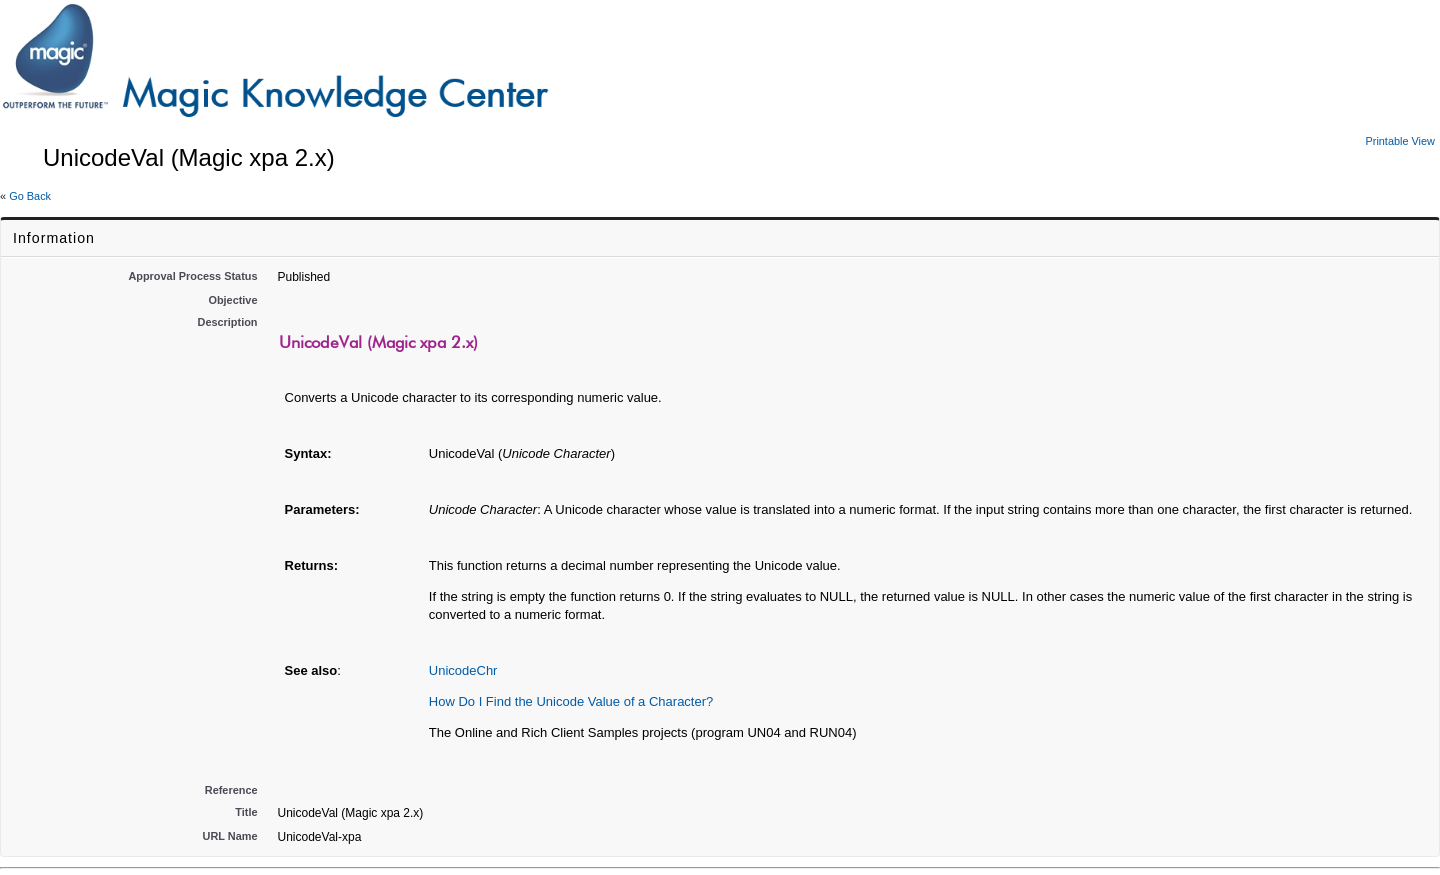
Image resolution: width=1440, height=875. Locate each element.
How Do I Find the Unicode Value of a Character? (571, 701)
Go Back (30, 196)
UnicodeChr (463, 670)
